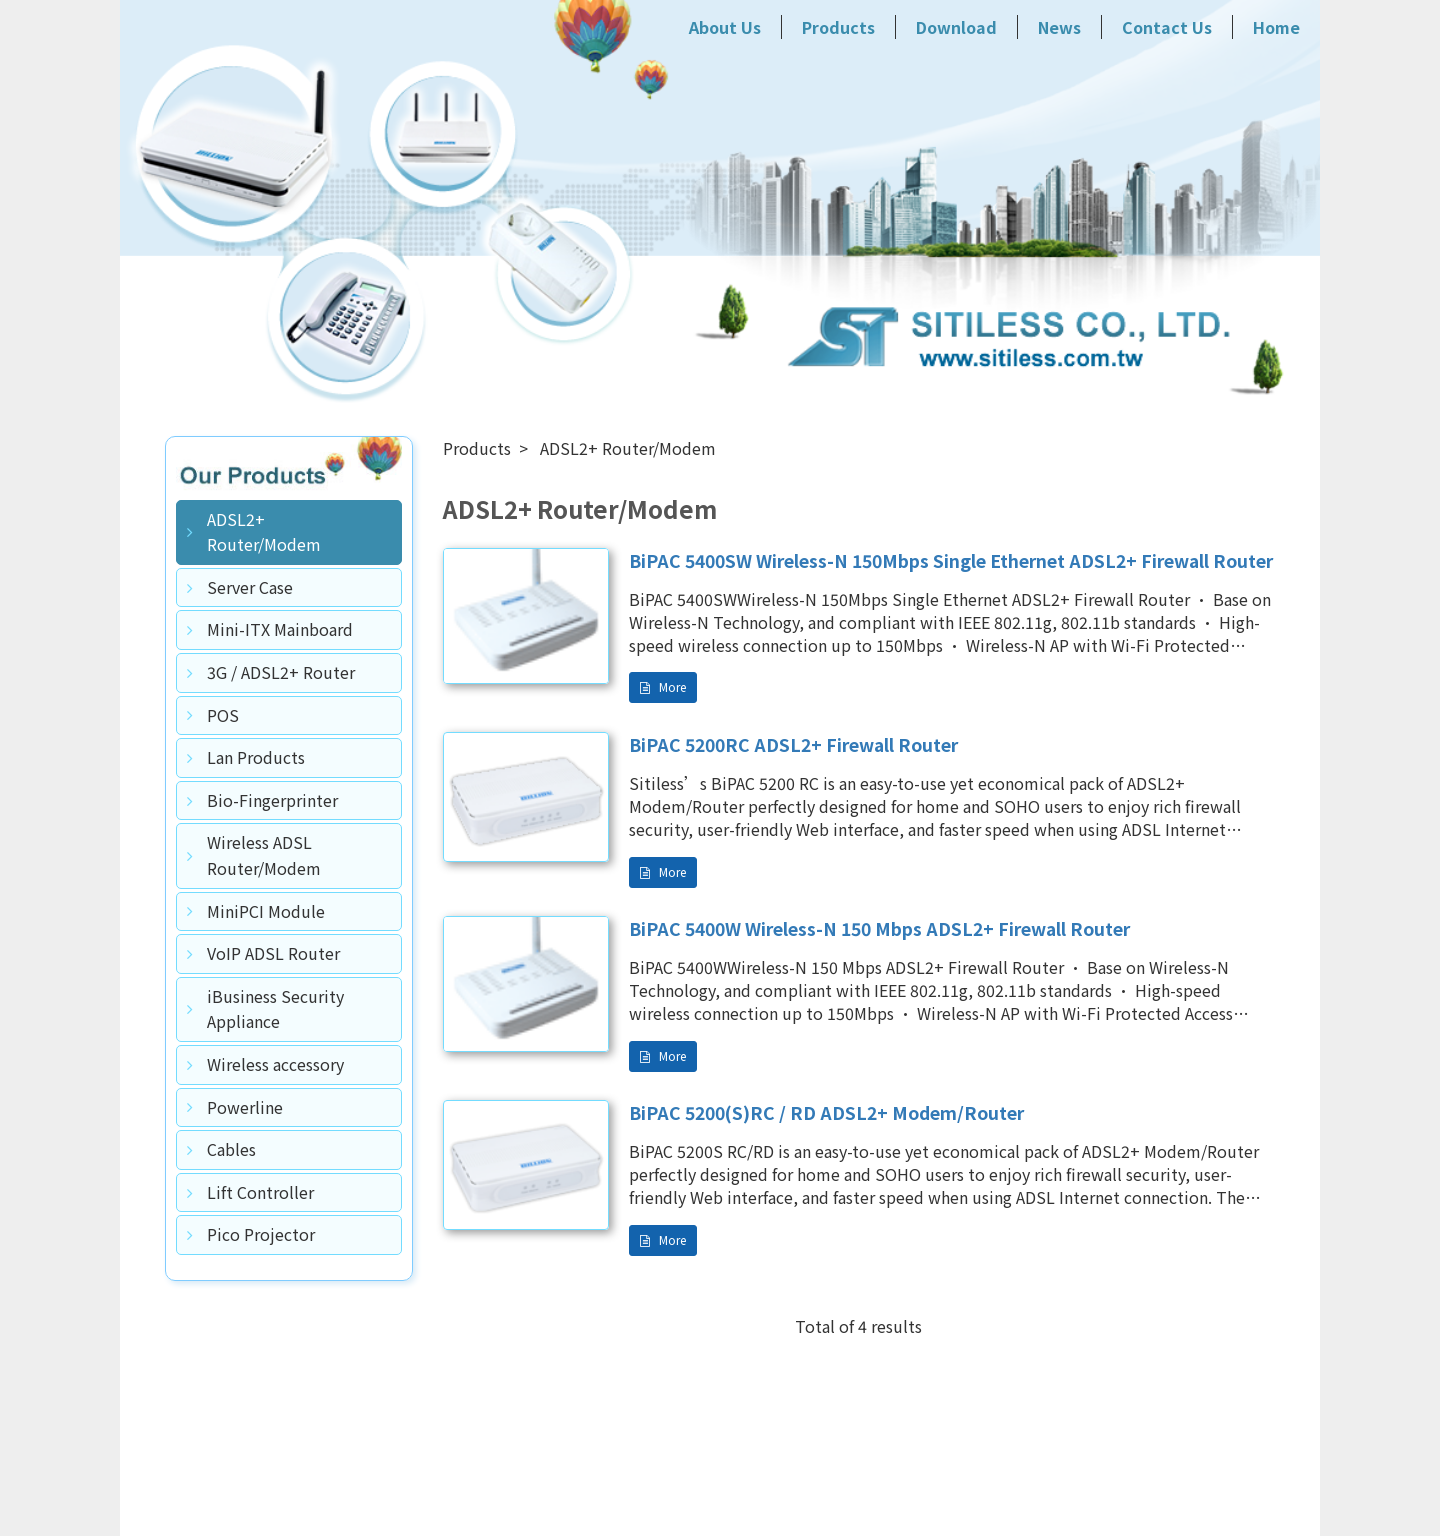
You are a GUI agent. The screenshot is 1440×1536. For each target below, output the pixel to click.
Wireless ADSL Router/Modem (264, 855)
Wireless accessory (275, 1064)
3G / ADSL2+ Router (281, 672)
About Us (725, 27)
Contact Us (1167, 27)
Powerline (245, 1107)
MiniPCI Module (266, 911)
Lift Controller (260, 1192)
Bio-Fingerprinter (272, 800)
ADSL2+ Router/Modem (264, 532)
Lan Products (256, 757)
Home (1276, 27)
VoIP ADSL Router (273, 953)
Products (838, 27)
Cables (231, 1149)
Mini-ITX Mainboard (280, 629)
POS (223, 715)
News (1059, 27)
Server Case (250, 587)
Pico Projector (261, 1234)
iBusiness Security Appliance (275, 1009)
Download (956, 27)
